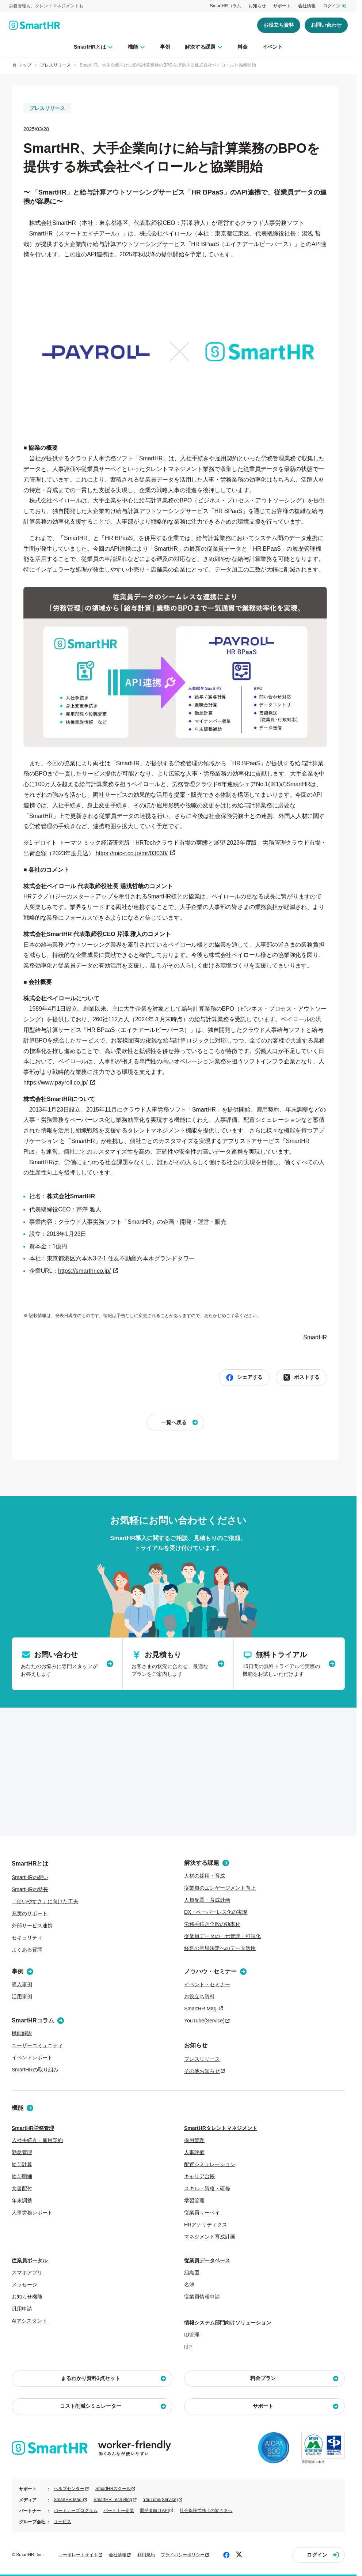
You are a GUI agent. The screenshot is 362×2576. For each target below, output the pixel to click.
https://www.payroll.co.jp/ (55, 1082)
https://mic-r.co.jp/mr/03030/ (132, 853)
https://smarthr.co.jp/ (84, 1271)
